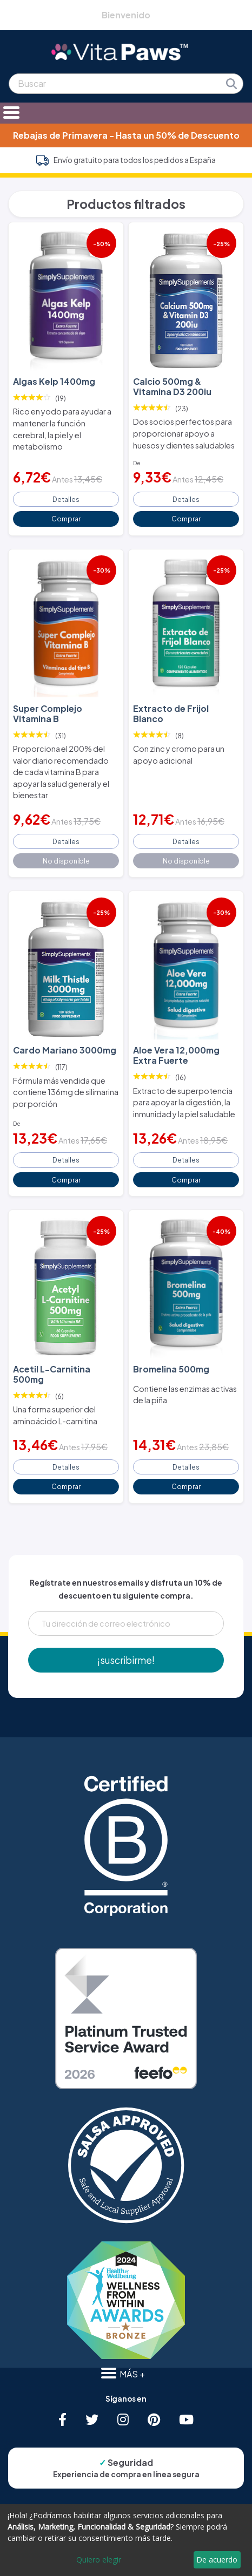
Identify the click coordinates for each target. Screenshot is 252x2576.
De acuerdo (216, 2559)
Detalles (65, 499)
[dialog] (126, 2540)
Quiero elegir (98, 2559)
